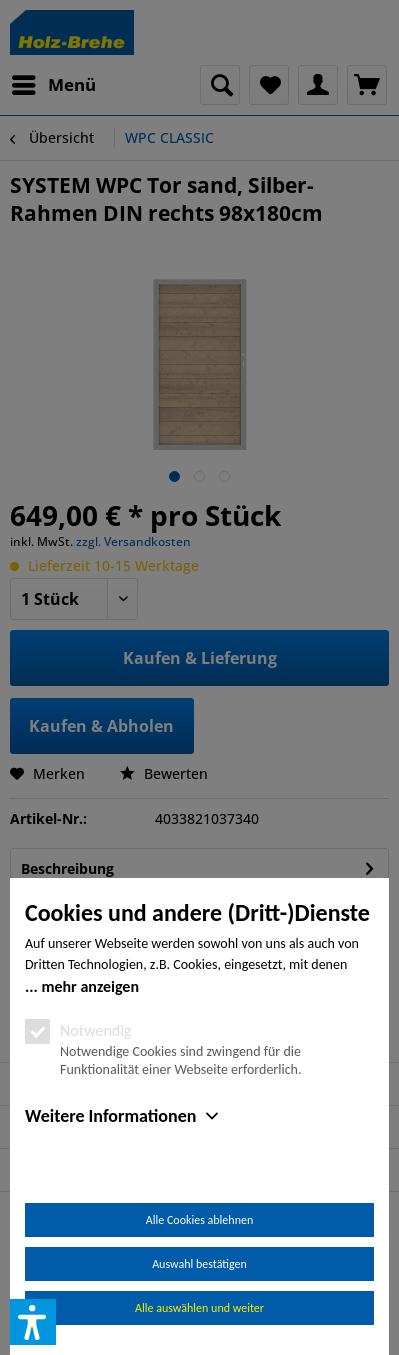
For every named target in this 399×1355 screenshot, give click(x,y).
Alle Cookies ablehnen (199, 1220)
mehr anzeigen (90, 986)
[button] (33, 1322)
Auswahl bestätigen (199, 1264)
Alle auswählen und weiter (199, 1308)
